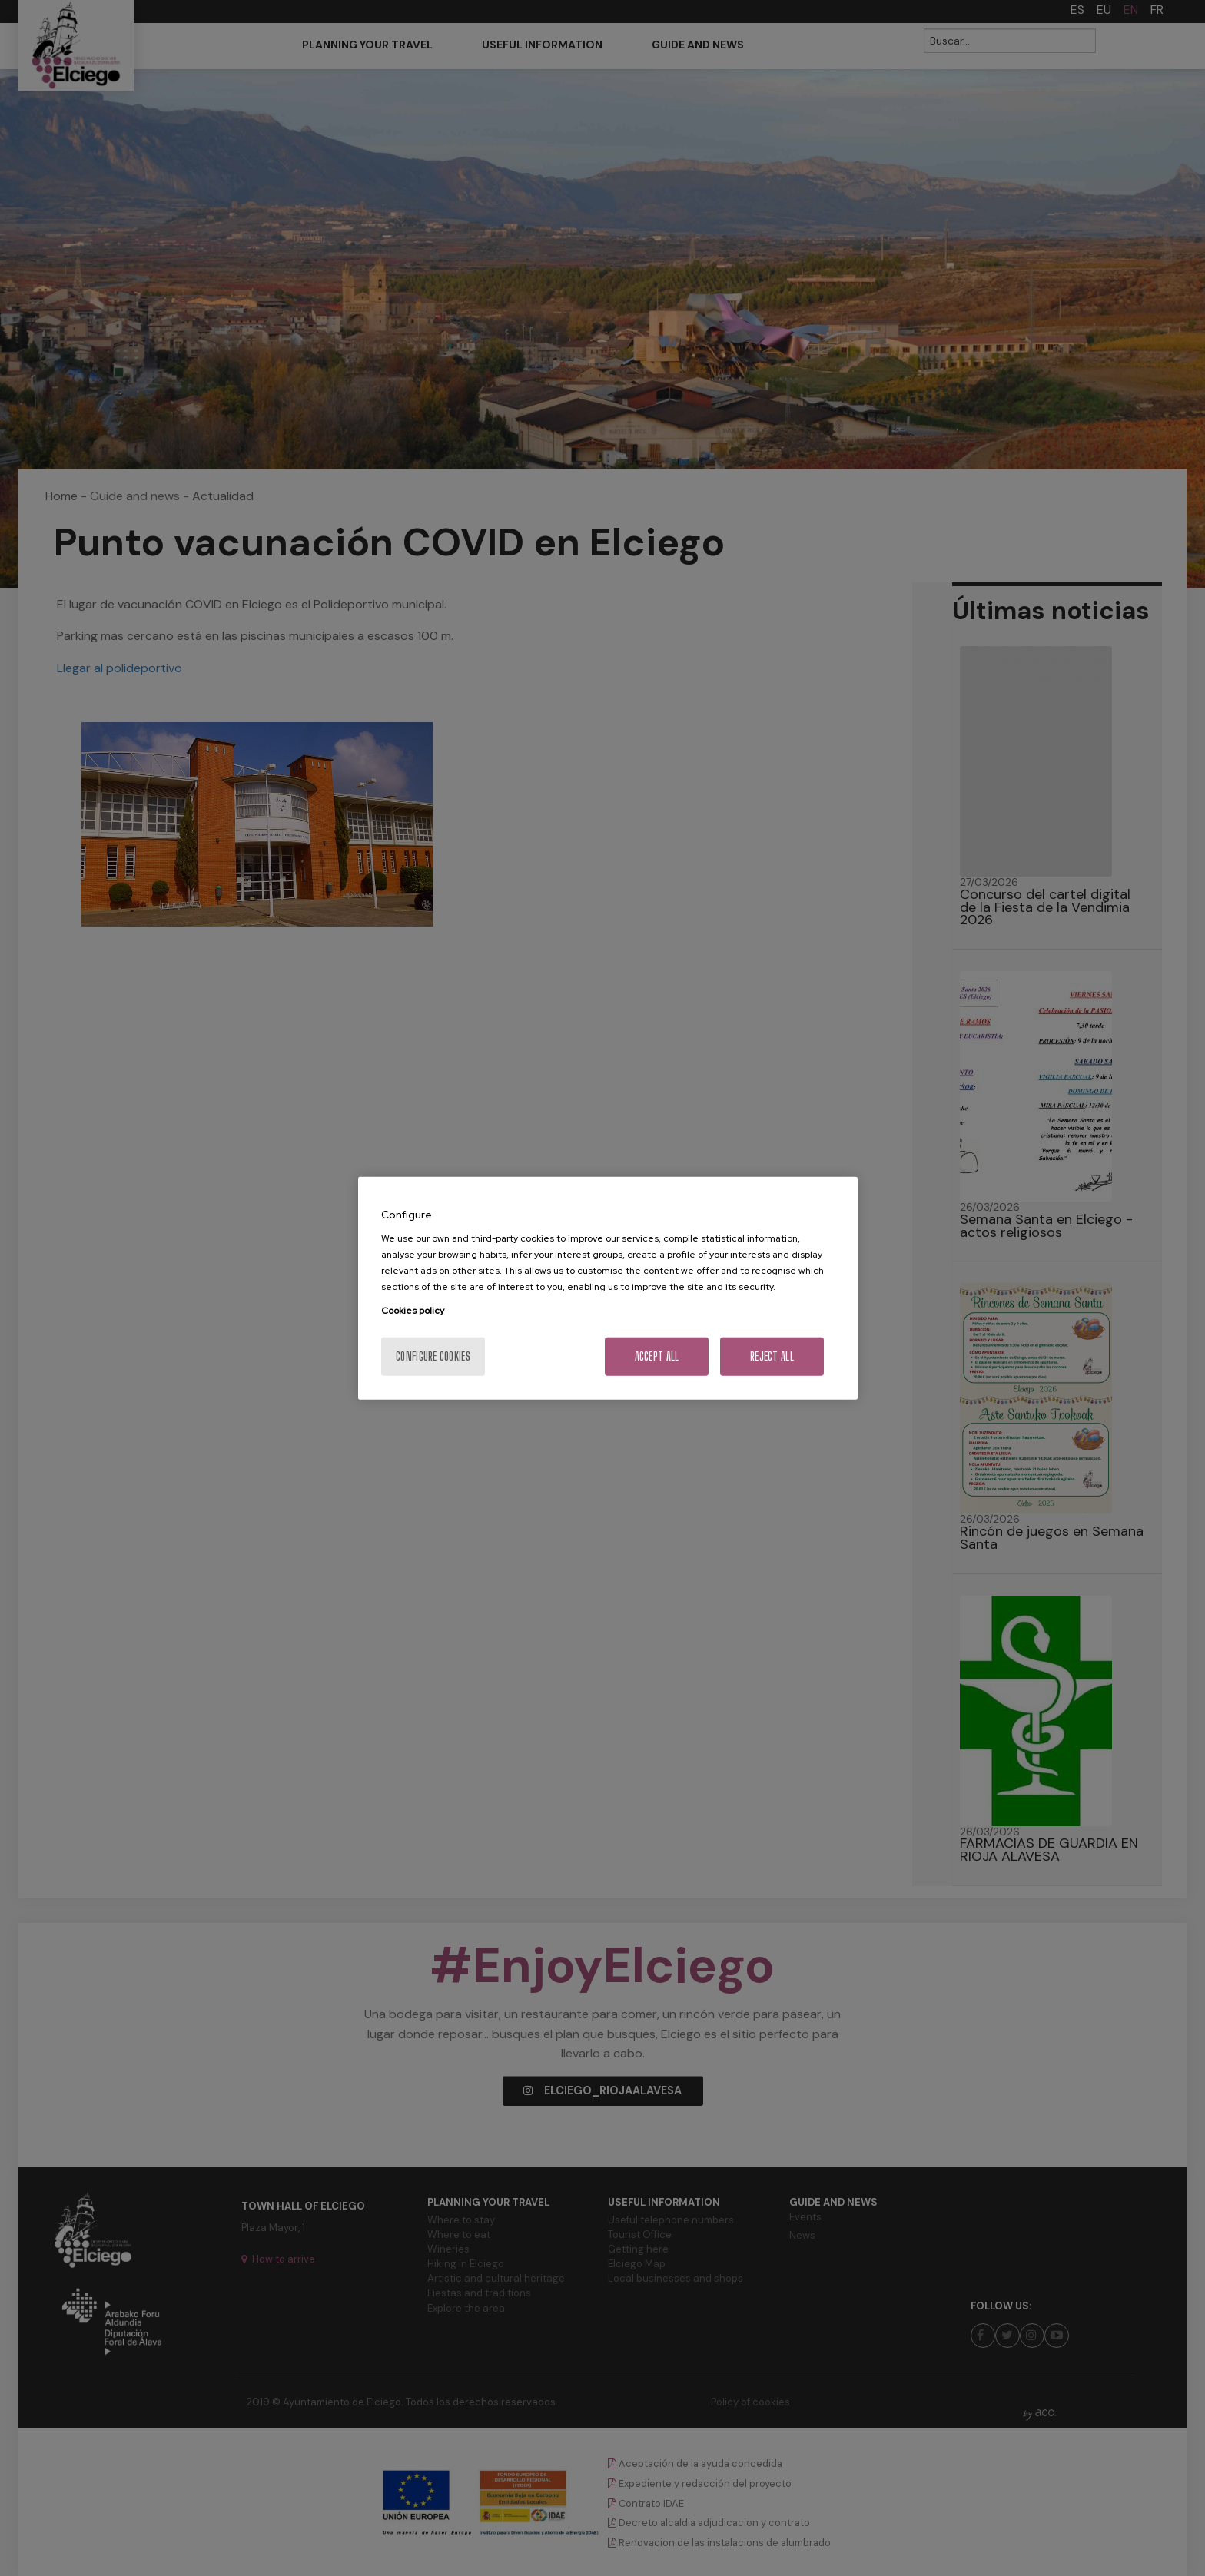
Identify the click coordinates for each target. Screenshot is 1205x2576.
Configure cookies (433, 1356)
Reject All (772, 1356)
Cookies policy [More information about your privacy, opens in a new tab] (412, 1311)
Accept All (657, 1356)
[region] (608, 1288)
